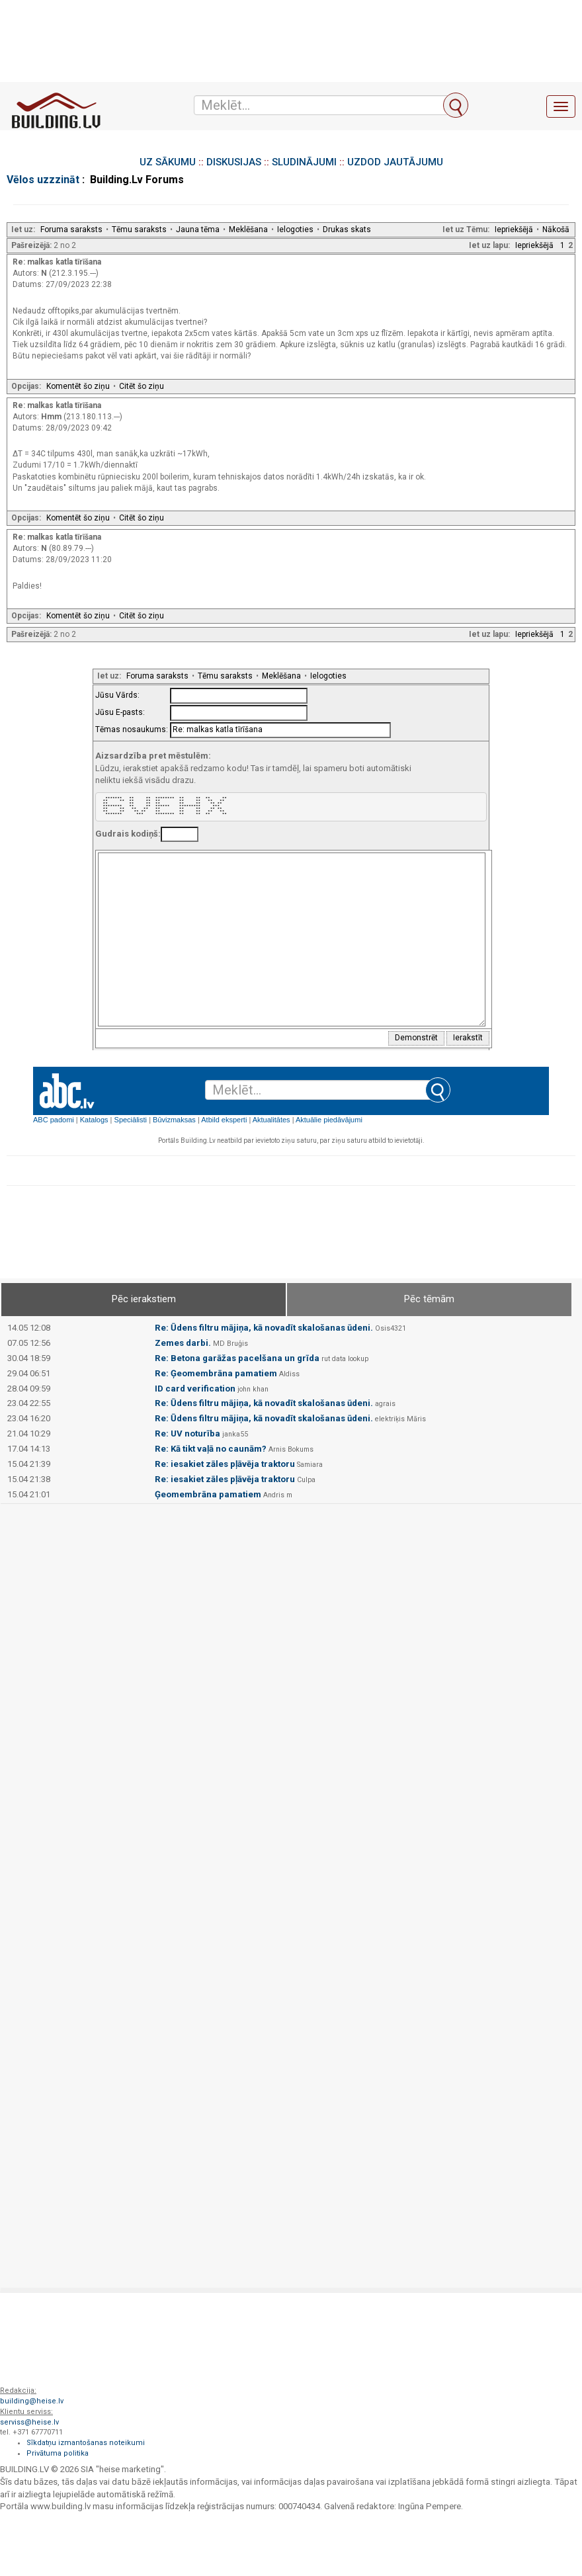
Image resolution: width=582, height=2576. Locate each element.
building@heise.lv (31, 2401)
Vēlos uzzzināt (43, 179)
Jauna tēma (198, 229)
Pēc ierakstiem (144, 1299)
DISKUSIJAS (233, 162)
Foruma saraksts (71, 229)
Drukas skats (347, 229)
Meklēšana (248, 229)
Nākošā (555, 229)
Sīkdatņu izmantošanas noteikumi (85, 2442)
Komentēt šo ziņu (78, 386)
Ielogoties (295, 229)
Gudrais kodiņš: (128, 834)
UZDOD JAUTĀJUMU (395, 162)
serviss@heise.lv (29, 2422)
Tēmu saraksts (139, 229)
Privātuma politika (57, 2453)
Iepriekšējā (514, 229)
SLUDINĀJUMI (304, 162)
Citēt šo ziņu (141, 386)
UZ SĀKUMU (168, 162)
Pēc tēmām (429, 1299)
